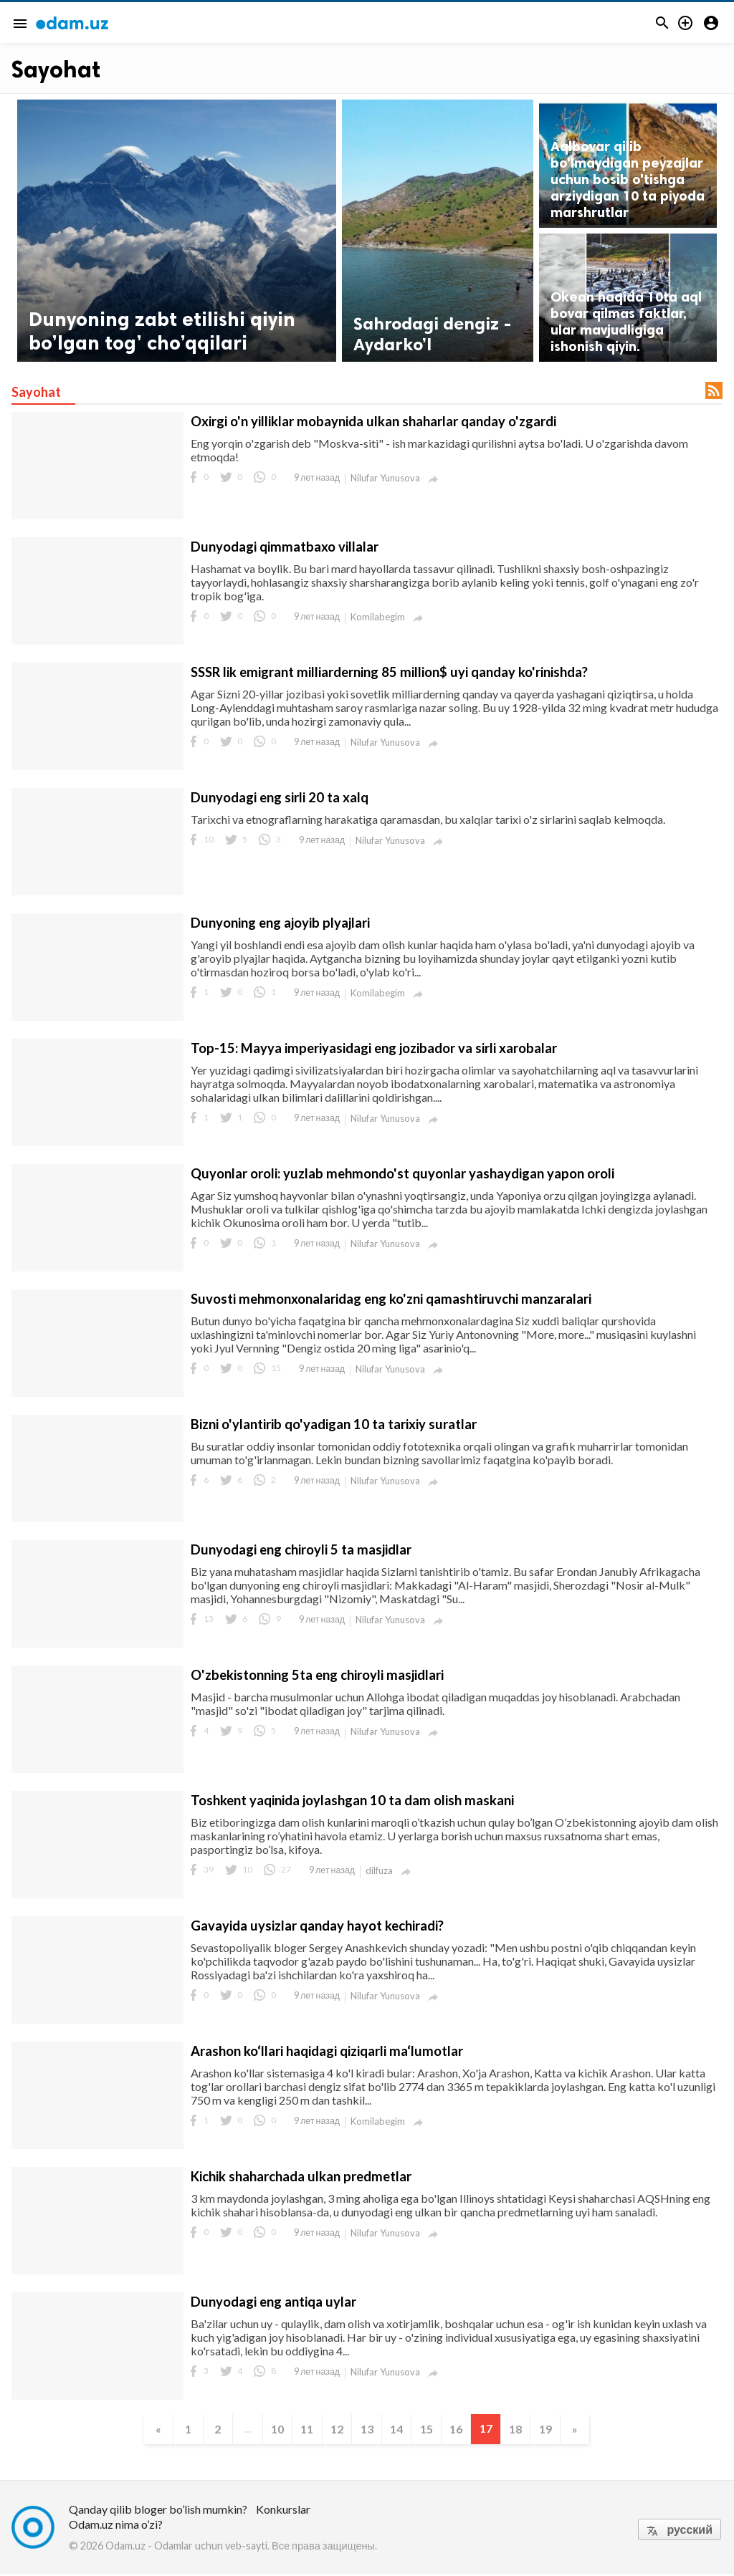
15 (430, 2429)
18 (524, 2429)
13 (367, 2429)
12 (335, 2429)
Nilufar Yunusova (385, 478)
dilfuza (379, 1870)
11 (303, 2429)
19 (556, 2429)
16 (461, 2429)
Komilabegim (378, 617)
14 (398, 2429)
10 (272, 2429)
